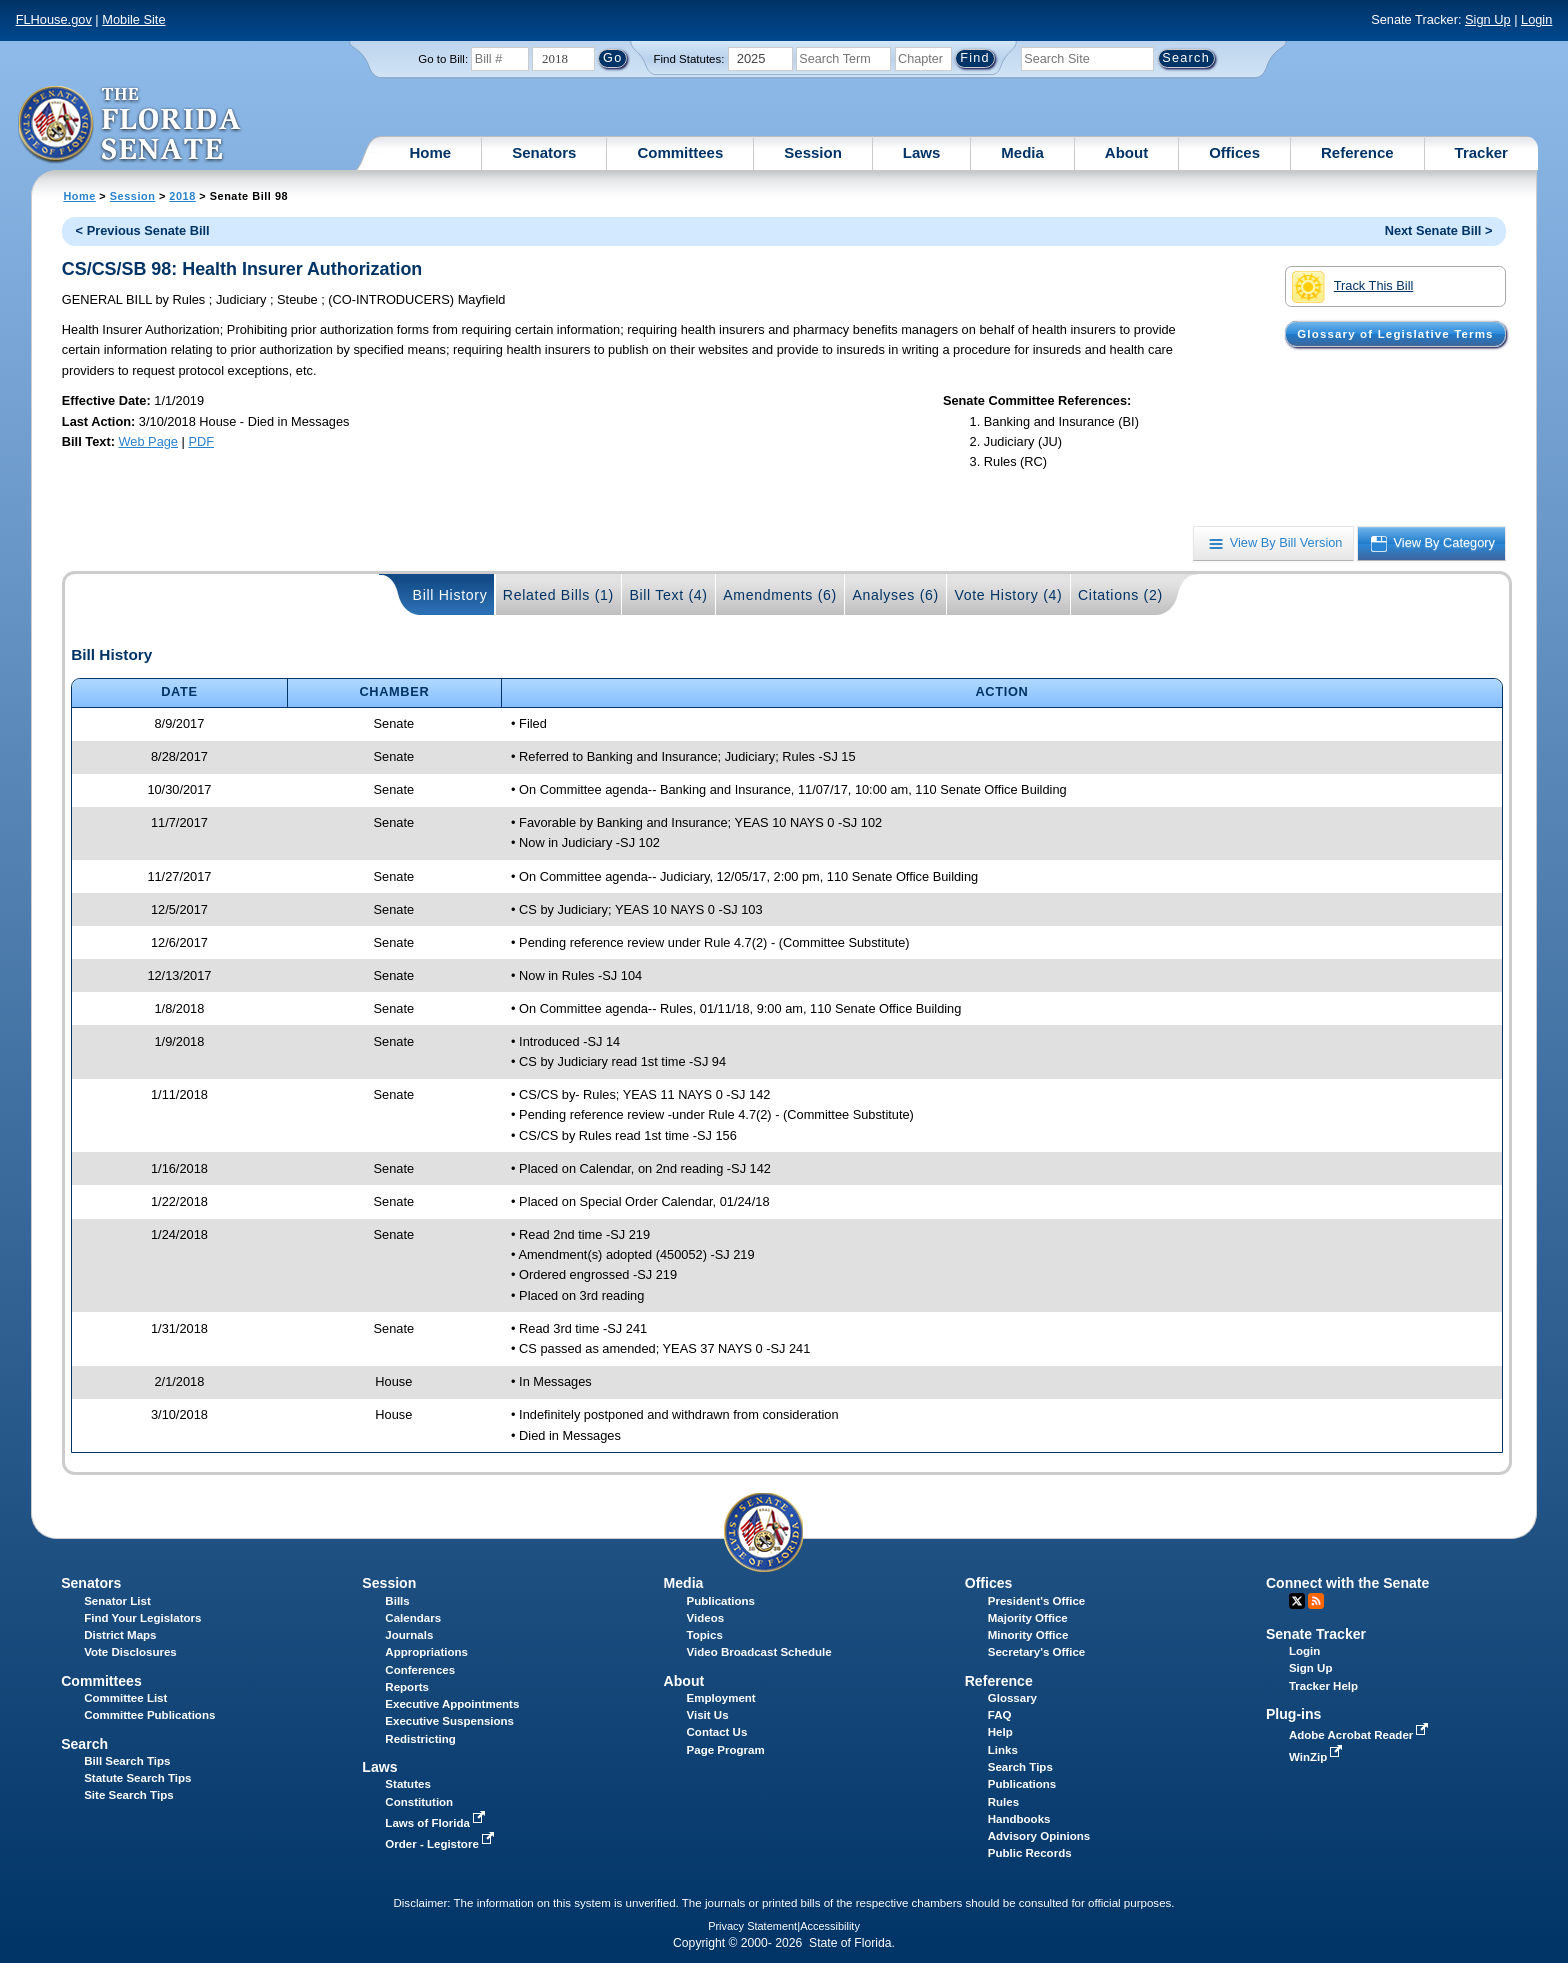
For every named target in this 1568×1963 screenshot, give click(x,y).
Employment (721, 1698)
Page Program (726, 1750)
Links (1003, 1750)
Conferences (420, 1670)
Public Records (1030, 1853)
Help (1000, 1732)
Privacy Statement (752, 1926)
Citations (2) (1120, 595)
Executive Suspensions (449, 1721)
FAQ (1000, 1715)
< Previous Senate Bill (143, 230)
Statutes (407, 1784)
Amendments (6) (780, 595)
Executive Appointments (452, 1704)
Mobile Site (133, 19)
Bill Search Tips (127, 1761)
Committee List (125, 1698)
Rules (1003, 1802)
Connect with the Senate (1347, 1583)
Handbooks (1019, 1819)
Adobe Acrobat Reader (1361, 1735)
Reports (407, 1687)
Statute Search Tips (137, 1778)
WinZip (1317, 1757)
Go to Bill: (443, 59)
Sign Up (1488, 19)
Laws (922, 152)
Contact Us (717, 1732)
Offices (1234, 152)
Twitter (1297, 1601)
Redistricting (420, 1739)
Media (1022, 152)
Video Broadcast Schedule (759, 1652)
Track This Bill (1352, 287)
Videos (706, 1618)
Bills (397, 1601)
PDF (201, 441)
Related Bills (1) (558, 595)
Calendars (413, 1618)
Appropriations (426, 1652)
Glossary (1012, 1698)
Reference (1357, 152)
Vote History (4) (1008, 595)
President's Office (1036, 1601)
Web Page (148, 441)
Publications (721, 1601)
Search (84, 1744)
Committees (680, 152)
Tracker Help (1323, 1686)
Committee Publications (149, 1715)
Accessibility (830, 1926)
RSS (1316, 1601)
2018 (182, 196)
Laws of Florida (437, 1823)
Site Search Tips (128, 1795)
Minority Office (1028, 1635)
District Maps (120, 1635)
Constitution (419, 1802)
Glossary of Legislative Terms (1395, 334)
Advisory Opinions (1039, 1836)
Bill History (450, 595)
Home (431, 152)
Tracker (1481, 152)
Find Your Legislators (142, 1618)
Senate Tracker (1316, 1634)
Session (813, 152)
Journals (409, 1635)
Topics (705, 1635)
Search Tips (1020, 1767)
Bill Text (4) (668, 595)
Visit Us (708, 1715)
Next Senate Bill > (1439, 230)
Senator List (117, 1601)
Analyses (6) (895, 595)
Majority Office (1028, 1618)
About (1126, 152)
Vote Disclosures (130, 1652)
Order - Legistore (441, 1844)
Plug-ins (1294, 1714)
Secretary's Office (1036, 1652)
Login (1536, 19)
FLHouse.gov (54, 19)
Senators (544, 152)
